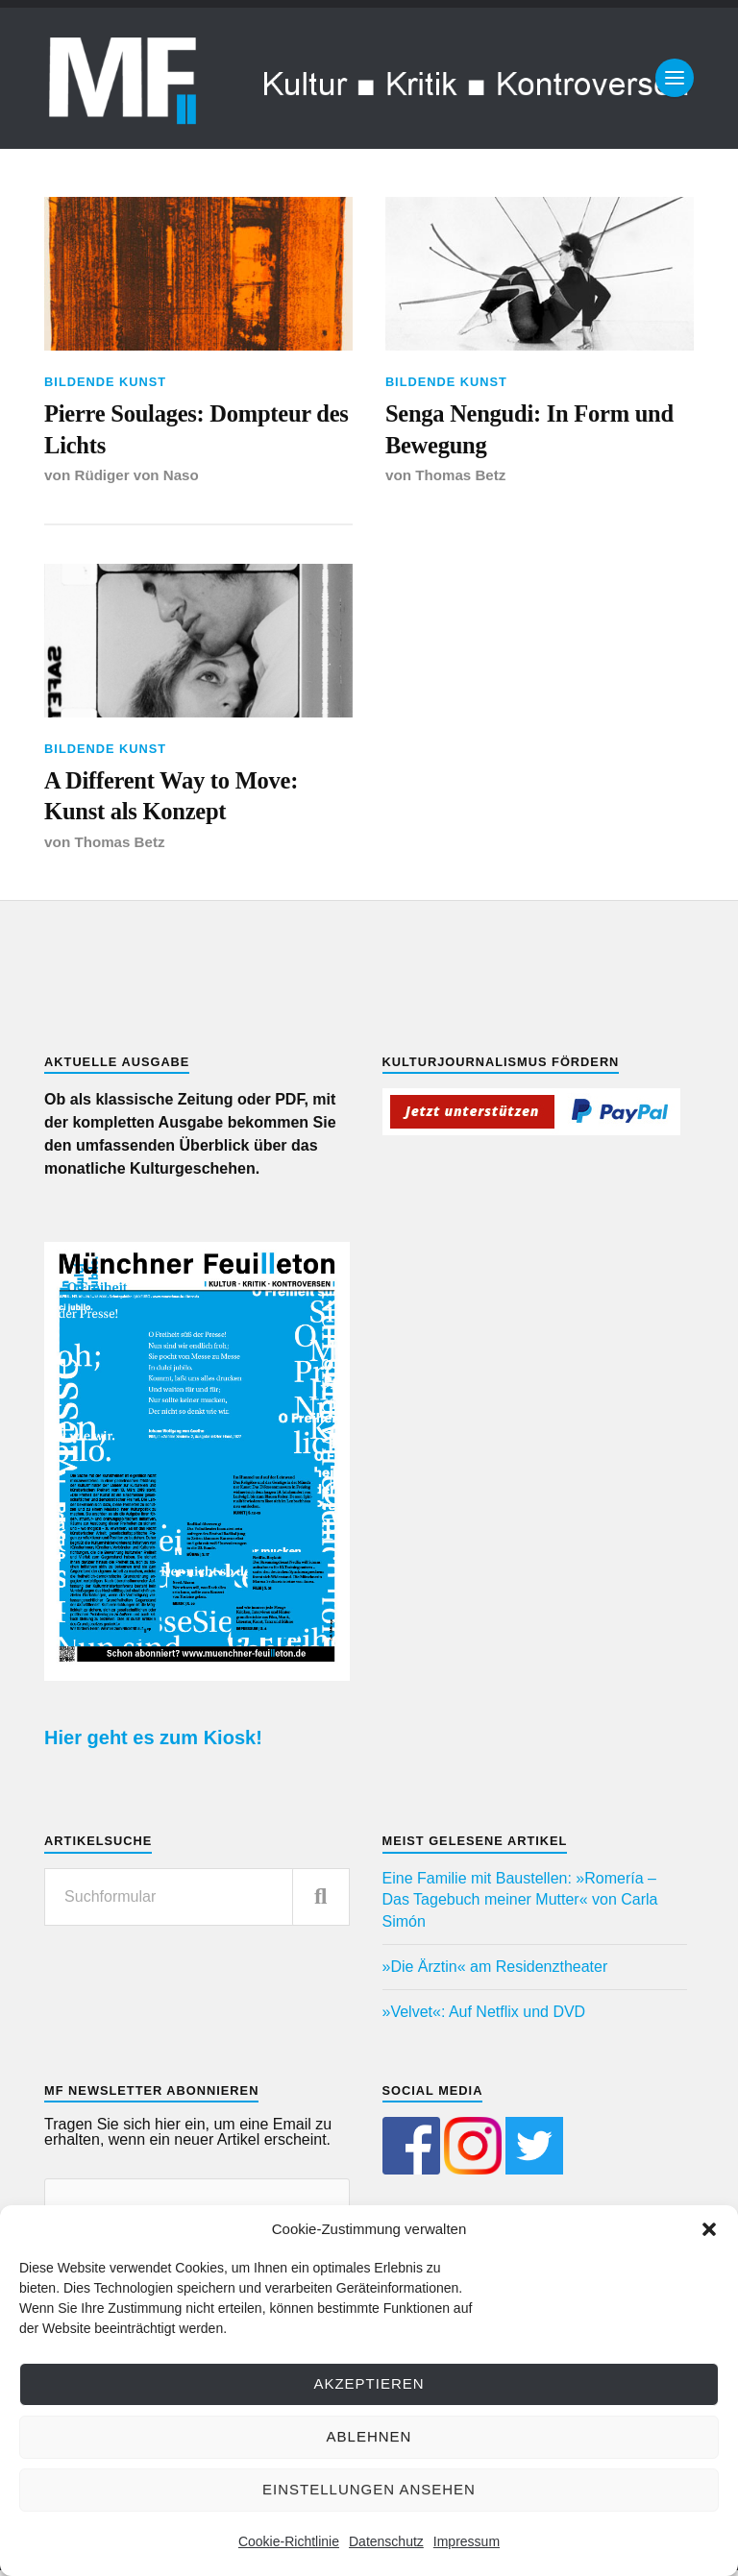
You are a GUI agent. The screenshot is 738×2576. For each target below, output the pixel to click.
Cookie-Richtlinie (288, 2541)
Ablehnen (369, 2436)
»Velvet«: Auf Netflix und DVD (484, 2018)
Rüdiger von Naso (138, 479)
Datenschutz (386, 2541)
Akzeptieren (368, 2383)
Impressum (466, 2541)
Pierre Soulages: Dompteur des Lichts (183, 431)
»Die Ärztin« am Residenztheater (495, 1972)
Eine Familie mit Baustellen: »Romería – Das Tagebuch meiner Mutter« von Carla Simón (520, 1905)
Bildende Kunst (105, 382)
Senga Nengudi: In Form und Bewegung (535, 431)
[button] (709, 2229)
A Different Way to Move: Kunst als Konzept (176, 800)
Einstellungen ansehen (369, 2489)
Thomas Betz (460, 479)
